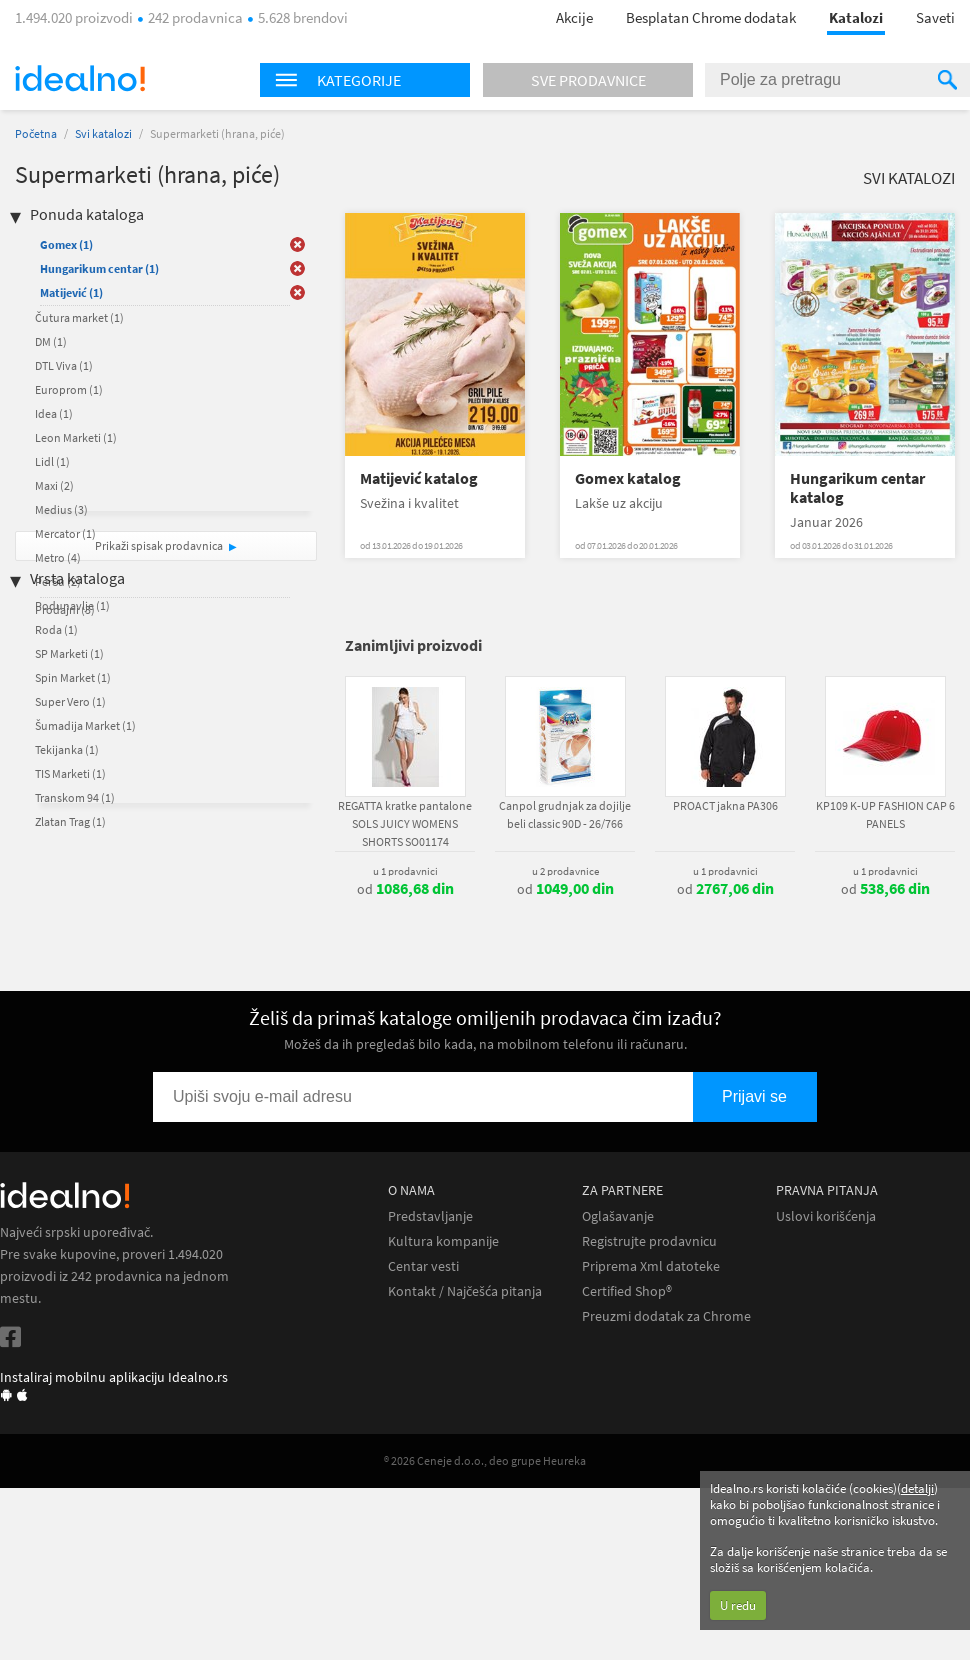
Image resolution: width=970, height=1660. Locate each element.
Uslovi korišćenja (826, 1216)
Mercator (65, 533)
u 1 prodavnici (405, 871)
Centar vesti (423, 1266)
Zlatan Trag (70, 821)
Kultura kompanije (443, 1241)
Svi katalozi (103, 133)
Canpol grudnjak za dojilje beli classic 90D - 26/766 (565, 814)
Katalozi (856, 17)
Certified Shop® (627, 1291)
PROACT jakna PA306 (725, 805)
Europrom (69, 389)
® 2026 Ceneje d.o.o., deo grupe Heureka (485, 1460)
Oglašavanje (618, 1216)
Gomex (66, 244)
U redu (738, 1605)
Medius (61, 509)
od (405, 889)
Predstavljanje (430, 1216)
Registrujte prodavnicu (649, 1241)
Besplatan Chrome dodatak (711, 17)
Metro (58, 557)
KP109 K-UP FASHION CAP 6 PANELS (885, 814)
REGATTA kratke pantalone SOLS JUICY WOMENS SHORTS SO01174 (405, 823)
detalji (917, 1488)
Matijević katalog (419, 478)
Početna (36, 133)
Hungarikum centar (99, 268)
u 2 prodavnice (565, 871)
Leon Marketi (76, 437)
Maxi (54, 485)
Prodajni (65, 609)
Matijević (71, 292)
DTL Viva (64, 365)
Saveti (935, 17)
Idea (54, 413)
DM (51, 341)
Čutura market (79, 317)
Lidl (52, 461)
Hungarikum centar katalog (857, 488)
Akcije (574, 17)
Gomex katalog (628, 478)
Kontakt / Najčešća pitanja (465, 1291)
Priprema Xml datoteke (651, 1266)
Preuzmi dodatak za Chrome (666, 1316)
